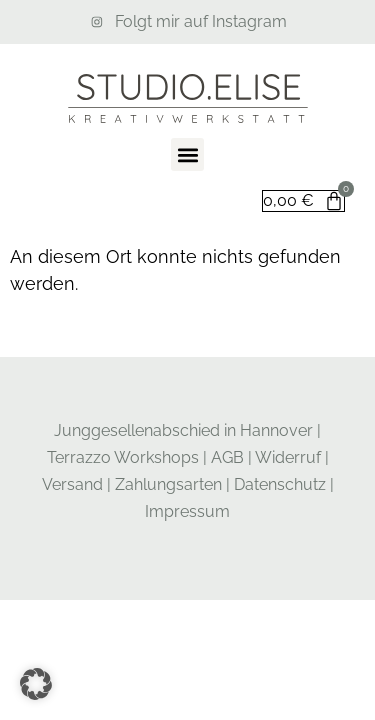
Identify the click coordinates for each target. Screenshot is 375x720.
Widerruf (288, 457)
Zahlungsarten (168, 484)
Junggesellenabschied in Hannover (183, 430)
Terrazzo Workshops (123, 457)
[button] (187, 154)
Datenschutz (280, 484)
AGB (227, 457)
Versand (72, 484)
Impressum (187, 511)
